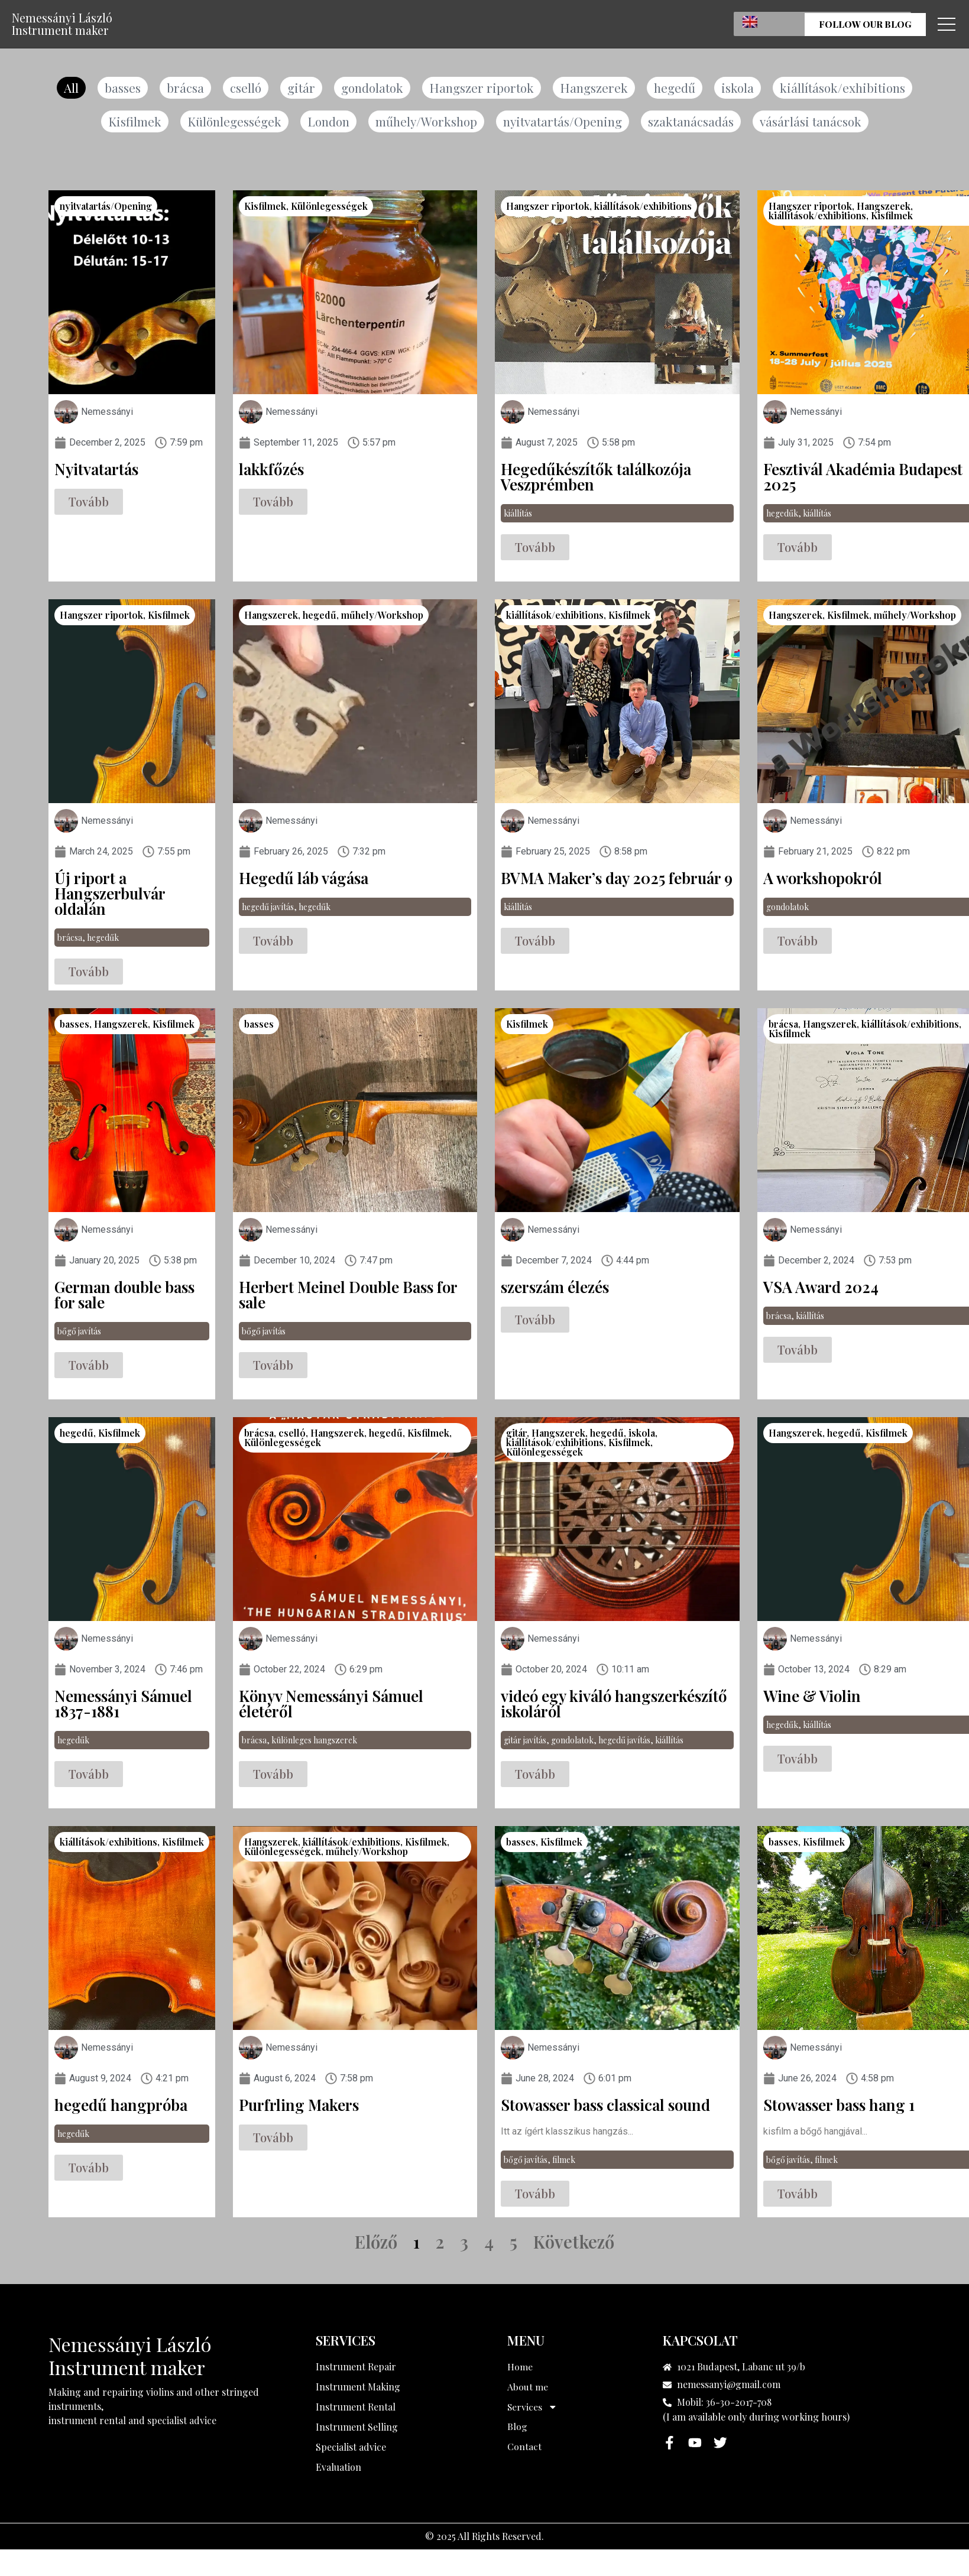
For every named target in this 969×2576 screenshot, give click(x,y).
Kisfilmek (132, 122)
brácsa (183, 88)
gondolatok (371, 88)
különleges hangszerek (314, 1741)
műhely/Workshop (427, 122)
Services (532, 2408)
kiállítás (518, 514)
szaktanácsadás (693, 122)
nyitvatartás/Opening (564, 122)
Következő (573, 2242)
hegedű (675, 88)
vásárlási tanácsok (813, 122)
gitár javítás (525, 1741)
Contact (524, 2448)
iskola (739, 88)
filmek (563, 2160)
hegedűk (782, 514)
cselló (244, 88)
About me (527, 2388)
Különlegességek (232, 122)
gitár (299, 88)
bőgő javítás (79, 1332)
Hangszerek (595, 88)
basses (120, 88)
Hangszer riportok (482, 88)
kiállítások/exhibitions (845, 88)
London (327, 122)
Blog (517, 2428)
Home (520, 2367)
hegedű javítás (268, 908)
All (68, 88)
